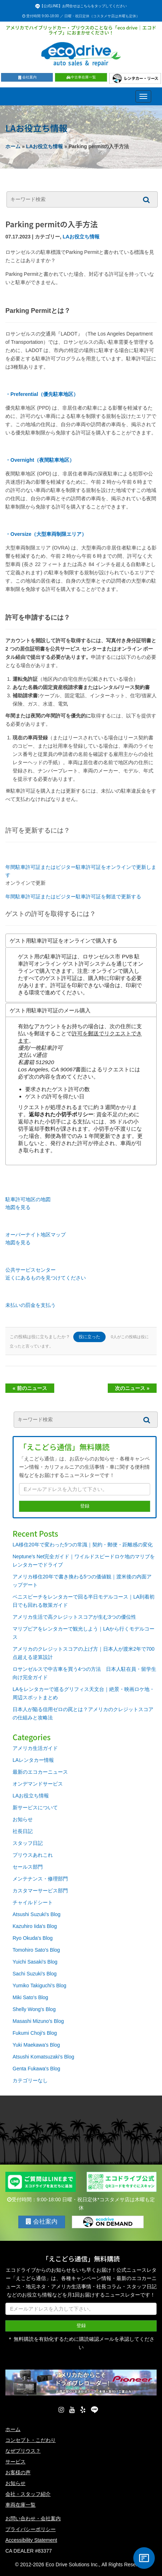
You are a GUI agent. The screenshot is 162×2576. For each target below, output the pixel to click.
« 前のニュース (30, 1388)
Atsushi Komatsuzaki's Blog (43, 2057)
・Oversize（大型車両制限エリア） (46, 534)
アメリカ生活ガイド (35, 1748)
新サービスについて (35, 1807)
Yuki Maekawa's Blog (36, 2045)
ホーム (12, 146)
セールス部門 (28, 1867)
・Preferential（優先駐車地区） (41, 394)
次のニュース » (132, 1388)
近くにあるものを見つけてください (45, 1278)
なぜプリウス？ (23, 2451)
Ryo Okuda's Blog (33, 1938)
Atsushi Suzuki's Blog (36, 1914)
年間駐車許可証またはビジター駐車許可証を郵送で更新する (73, 896)
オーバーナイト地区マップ (35, 1234)
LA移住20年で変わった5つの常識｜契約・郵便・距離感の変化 (83, 1544)
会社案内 (27, 77)
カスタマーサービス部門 (40, 1890)
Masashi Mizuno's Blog (38, 2021)
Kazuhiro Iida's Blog (35, 1926)
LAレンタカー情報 (33, 1760)
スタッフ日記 (28, 1843)
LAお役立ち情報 (44, 146)
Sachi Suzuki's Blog (35, 1974)
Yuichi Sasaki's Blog (35, 1962)
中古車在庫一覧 (81, 77)
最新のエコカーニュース (40, 1772)
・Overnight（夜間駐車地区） (39, 460)
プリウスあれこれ (33, 1855)
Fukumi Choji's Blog (35, 2033)
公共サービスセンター (30, 1270)
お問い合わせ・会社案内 (33, 2518)
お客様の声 (18, 2472)
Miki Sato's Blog (30, 1997)
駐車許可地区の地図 (28, 1199)
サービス (15, 2462)
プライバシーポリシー (30, 2529)
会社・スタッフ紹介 (28, 2494)
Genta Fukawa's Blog (36, 2068)
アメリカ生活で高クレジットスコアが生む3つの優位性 (74, 1617)
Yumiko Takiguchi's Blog (39, 1985)
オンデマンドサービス (38, 1784)
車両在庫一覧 (20, 2505)
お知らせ (23, 1819)
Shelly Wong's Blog (34, 2009)
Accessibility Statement (31, 2540)
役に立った (89, 1336)
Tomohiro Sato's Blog (36, 1950)
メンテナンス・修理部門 (40, 1879)
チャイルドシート (33, 1902)
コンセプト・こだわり (30, 2440)
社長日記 (23, 1831)
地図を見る (18, 1207)
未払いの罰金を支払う (30, 1305)
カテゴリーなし (30, 2080)
